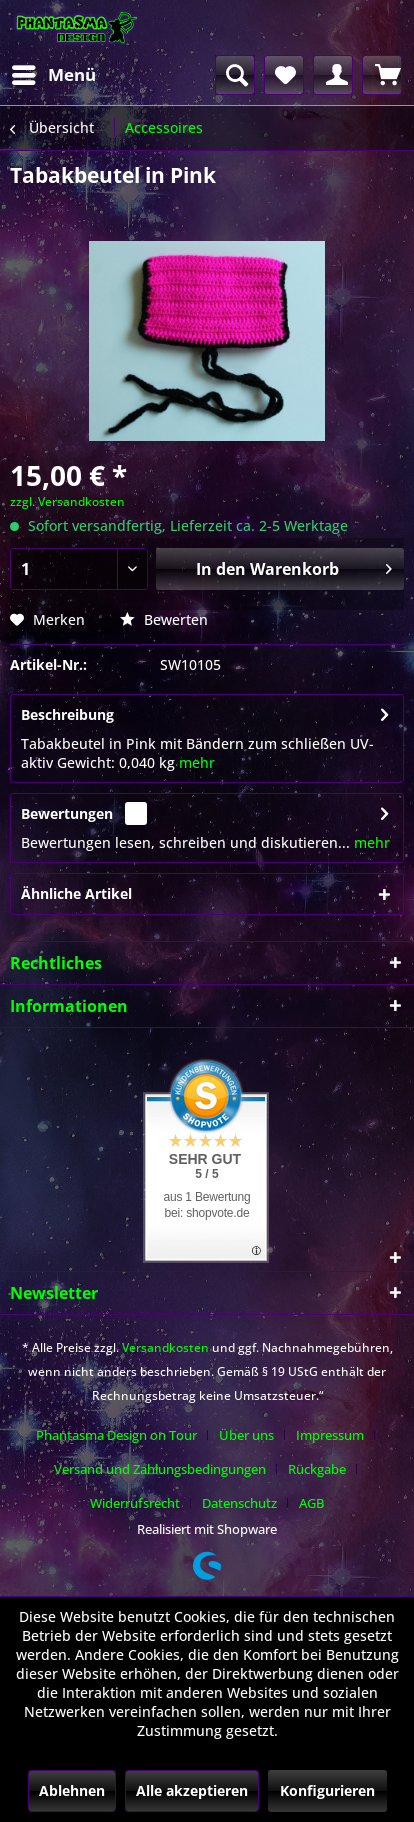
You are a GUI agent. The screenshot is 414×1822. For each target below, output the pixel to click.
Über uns (246, 1435)
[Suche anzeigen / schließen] (235, 75)
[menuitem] (53, 75)
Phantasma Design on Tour (116, 1435)
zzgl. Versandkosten (67, 501)
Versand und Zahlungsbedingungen (160, 1469)
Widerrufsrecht (135, 1503)
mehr (197, 762)
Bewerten (164, 619)
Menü (54, 72)
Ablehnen (72, 1790)
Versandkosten (165, 1347)
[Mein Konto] (333, 75)
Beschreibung (67, 714)
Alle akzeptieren (192, 1790)
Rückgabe (317, 1469)
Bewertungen (67, 813)
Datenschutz (239, 1503)
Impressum (330, 1435)
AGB (311, 1503)
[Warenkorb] (382, 75)
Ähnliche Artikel (76, 893)
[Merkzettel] (284, 75)
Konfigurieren (327, 1790)
